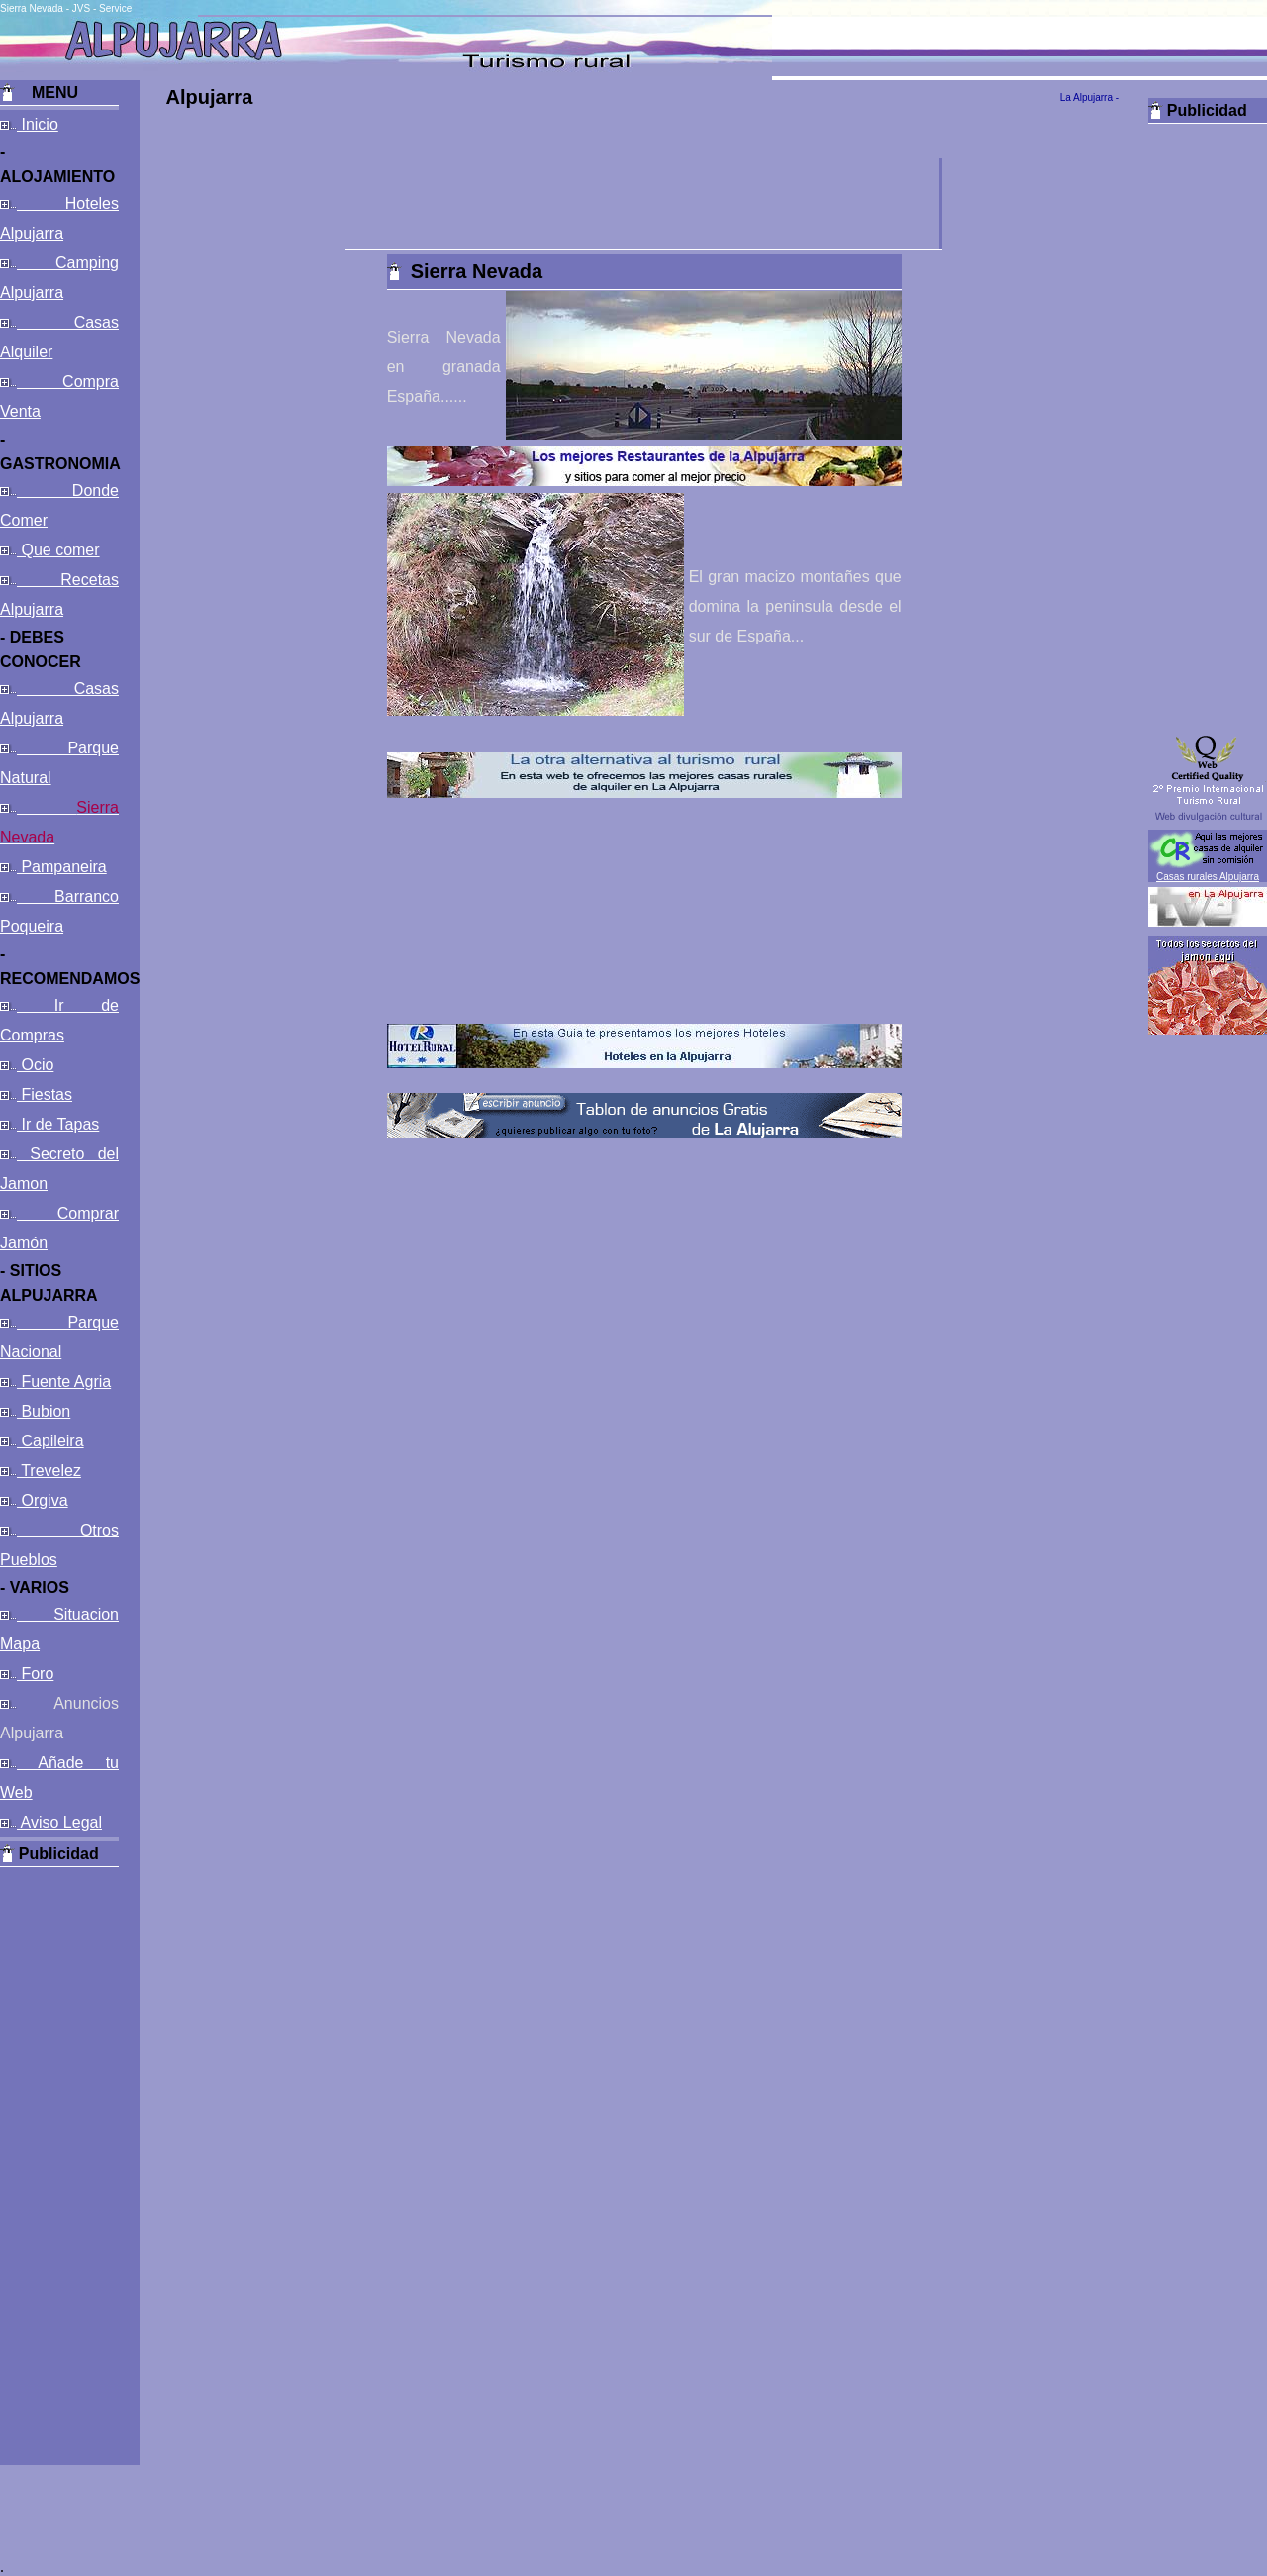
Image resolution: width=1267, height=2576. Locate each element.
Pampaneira (62, 866)
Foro (35, 1673)
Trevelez (49, 1470)
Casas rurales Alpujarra (1207, 876)
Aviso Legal (59, 1822)
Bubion (43, 1411)
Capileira (50, 1441)
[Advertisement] (59, 2164)
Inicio (37, 124)
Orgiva (42, 1500)
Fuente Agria (64, 1381)
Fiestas (44, 1094)
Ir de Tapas (58, 1124)
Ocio (35, 1064)
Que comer (58, 550)
